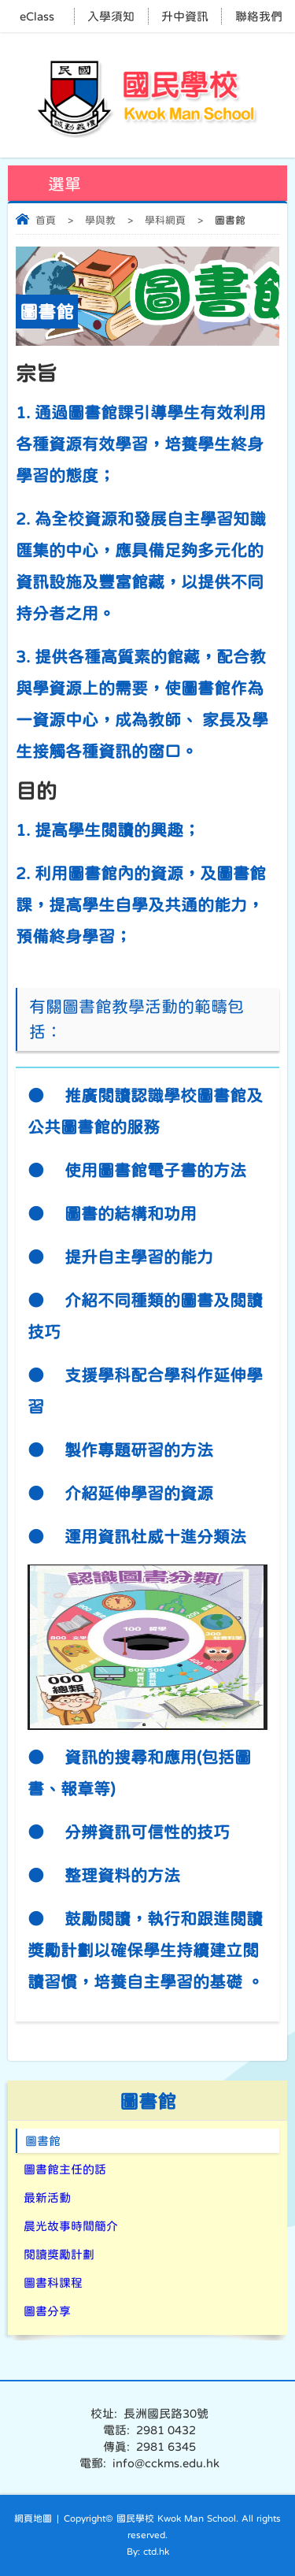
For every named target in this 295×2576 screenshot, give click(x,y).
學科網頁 (165, 220)
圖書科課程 (53, 2282)
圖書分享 (47, 2311)
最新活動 (47, 2197)
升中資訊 (184, 16)
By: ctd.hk (148, 2551)
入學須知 (111, 16)
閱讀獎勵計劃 (59, 2254)
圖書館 (43, 2141)
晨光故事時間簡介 (71, 2226)
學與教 (100, 220)
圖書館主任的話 (65, 2169)
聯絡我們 (258, 16)
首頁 (45, 220)
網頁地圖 (33, 2518)
